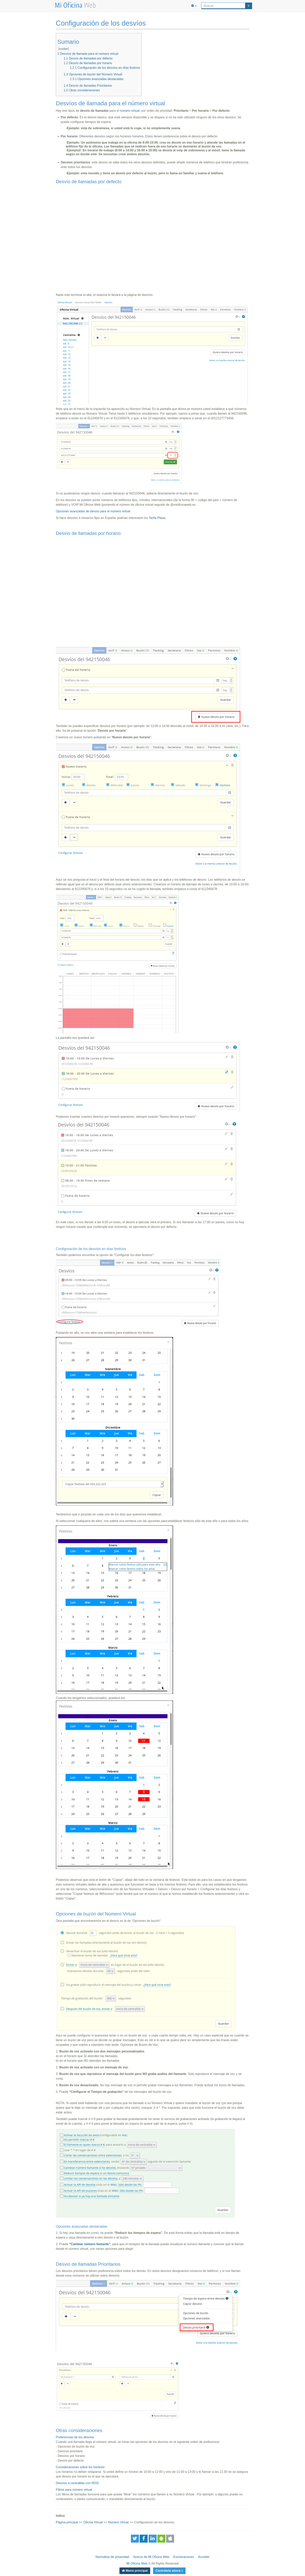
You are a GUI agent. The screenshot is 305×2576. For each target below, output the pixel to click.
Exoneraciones (183, 2557)
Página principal (67, 2522)
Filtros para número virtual (74, 2489)
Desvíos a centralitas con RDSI (77, 2483)
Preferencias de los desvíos (75, 2437)
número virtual (129, 110)
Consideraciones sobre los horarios (80, 2467)
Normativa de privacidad (112, 2557)
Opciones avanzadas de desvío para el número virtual (93, 511)
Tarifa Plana (157, 518)
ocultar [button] (63, 48)
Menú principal (136, 2570)
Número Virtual (118, 2522)
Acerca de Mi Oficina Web (151, 2557)
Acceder (203, 2557)
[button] (194, 6)
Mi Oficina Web (136, 2563)
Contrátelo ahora (168, 2570)
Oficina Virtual (93, 2522)
